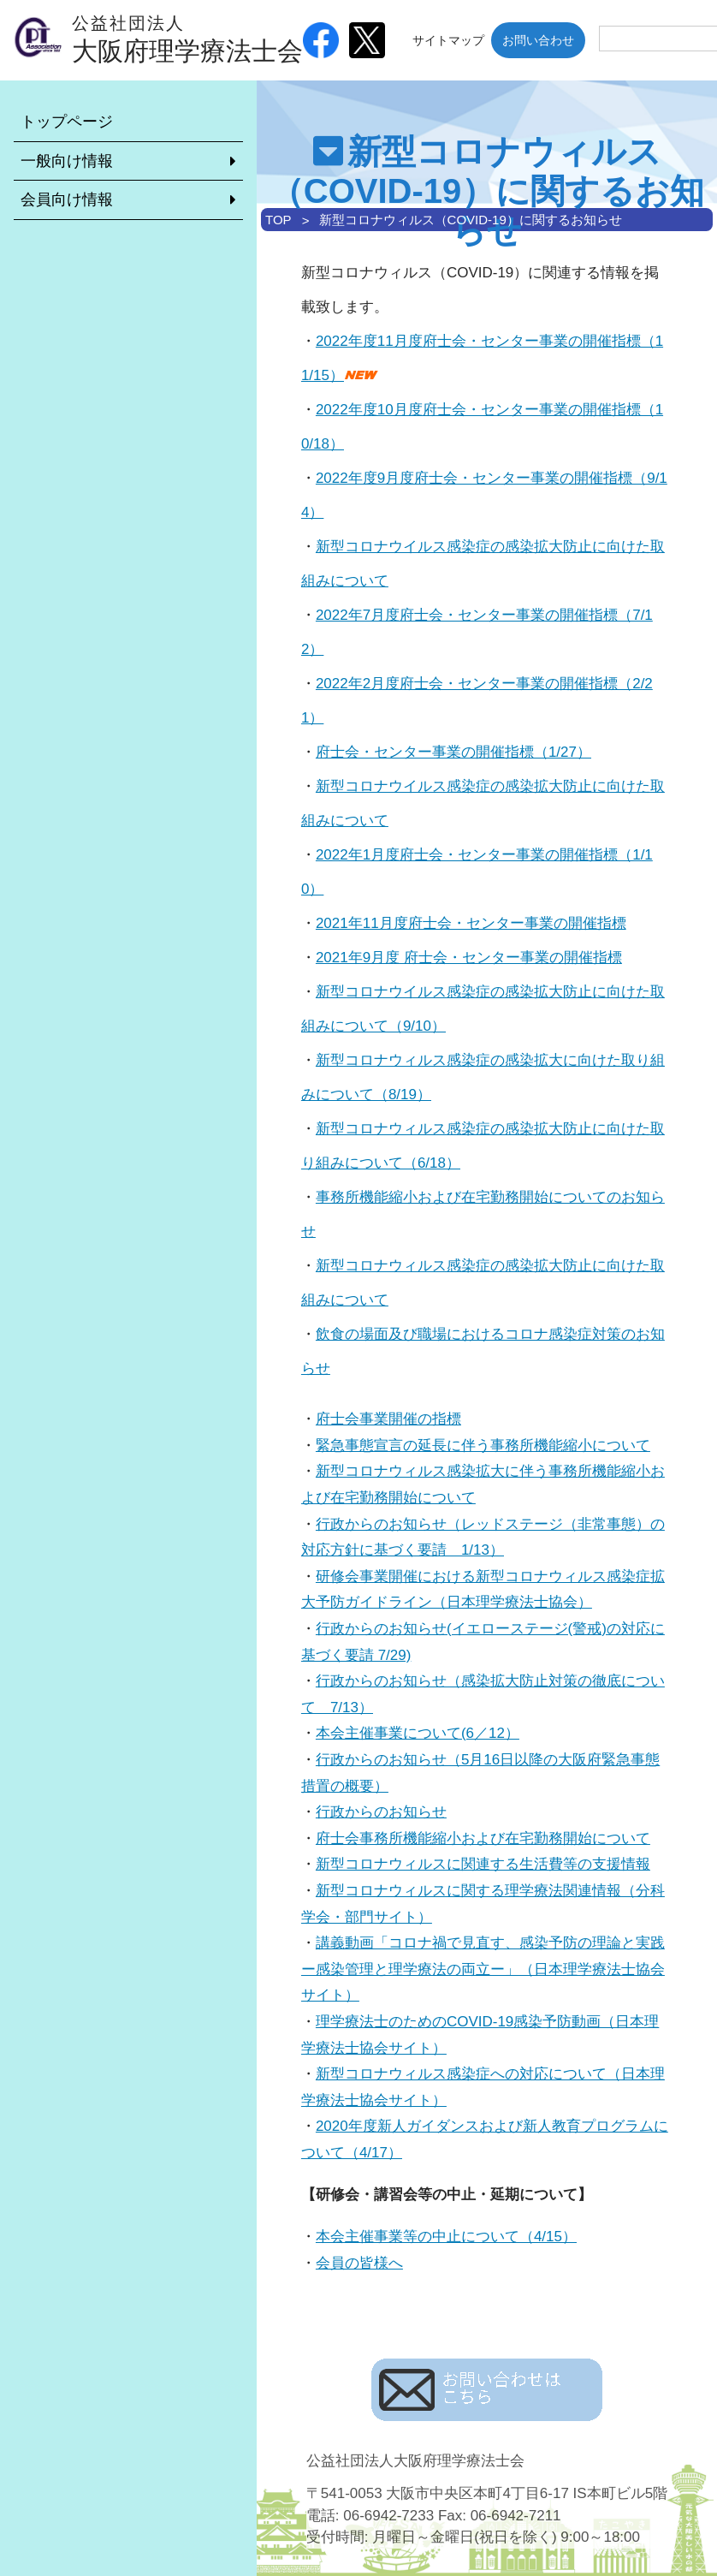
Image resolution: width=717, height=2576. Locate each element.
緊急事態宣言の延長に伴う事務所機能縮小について (483, 1445)
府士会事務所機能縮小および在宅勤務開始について (483, 1838)
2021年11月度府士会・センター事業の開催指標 (471, 923)
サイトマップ (448, 40)
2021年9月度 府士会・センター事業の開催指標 (469, 957)
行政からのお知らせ (381, 1812)
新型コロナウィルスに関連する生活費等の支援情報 (483, 1864)
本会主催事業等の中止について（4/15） (446, 2236)
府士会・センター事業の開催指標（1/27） (453, 752)
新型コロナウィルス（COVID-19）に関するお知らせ (470, 219)
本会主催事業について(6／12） (417, 1733)
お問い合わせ (538, 40)
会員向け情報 (67, 199)
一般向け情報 (67, 161)
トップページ (67, 121)
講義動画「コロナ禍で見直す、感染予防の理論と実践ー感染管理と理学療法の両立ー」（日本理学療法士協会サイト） (483, 1969)
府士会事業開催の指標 (388, 1419)
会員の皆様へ (359, 2263)
